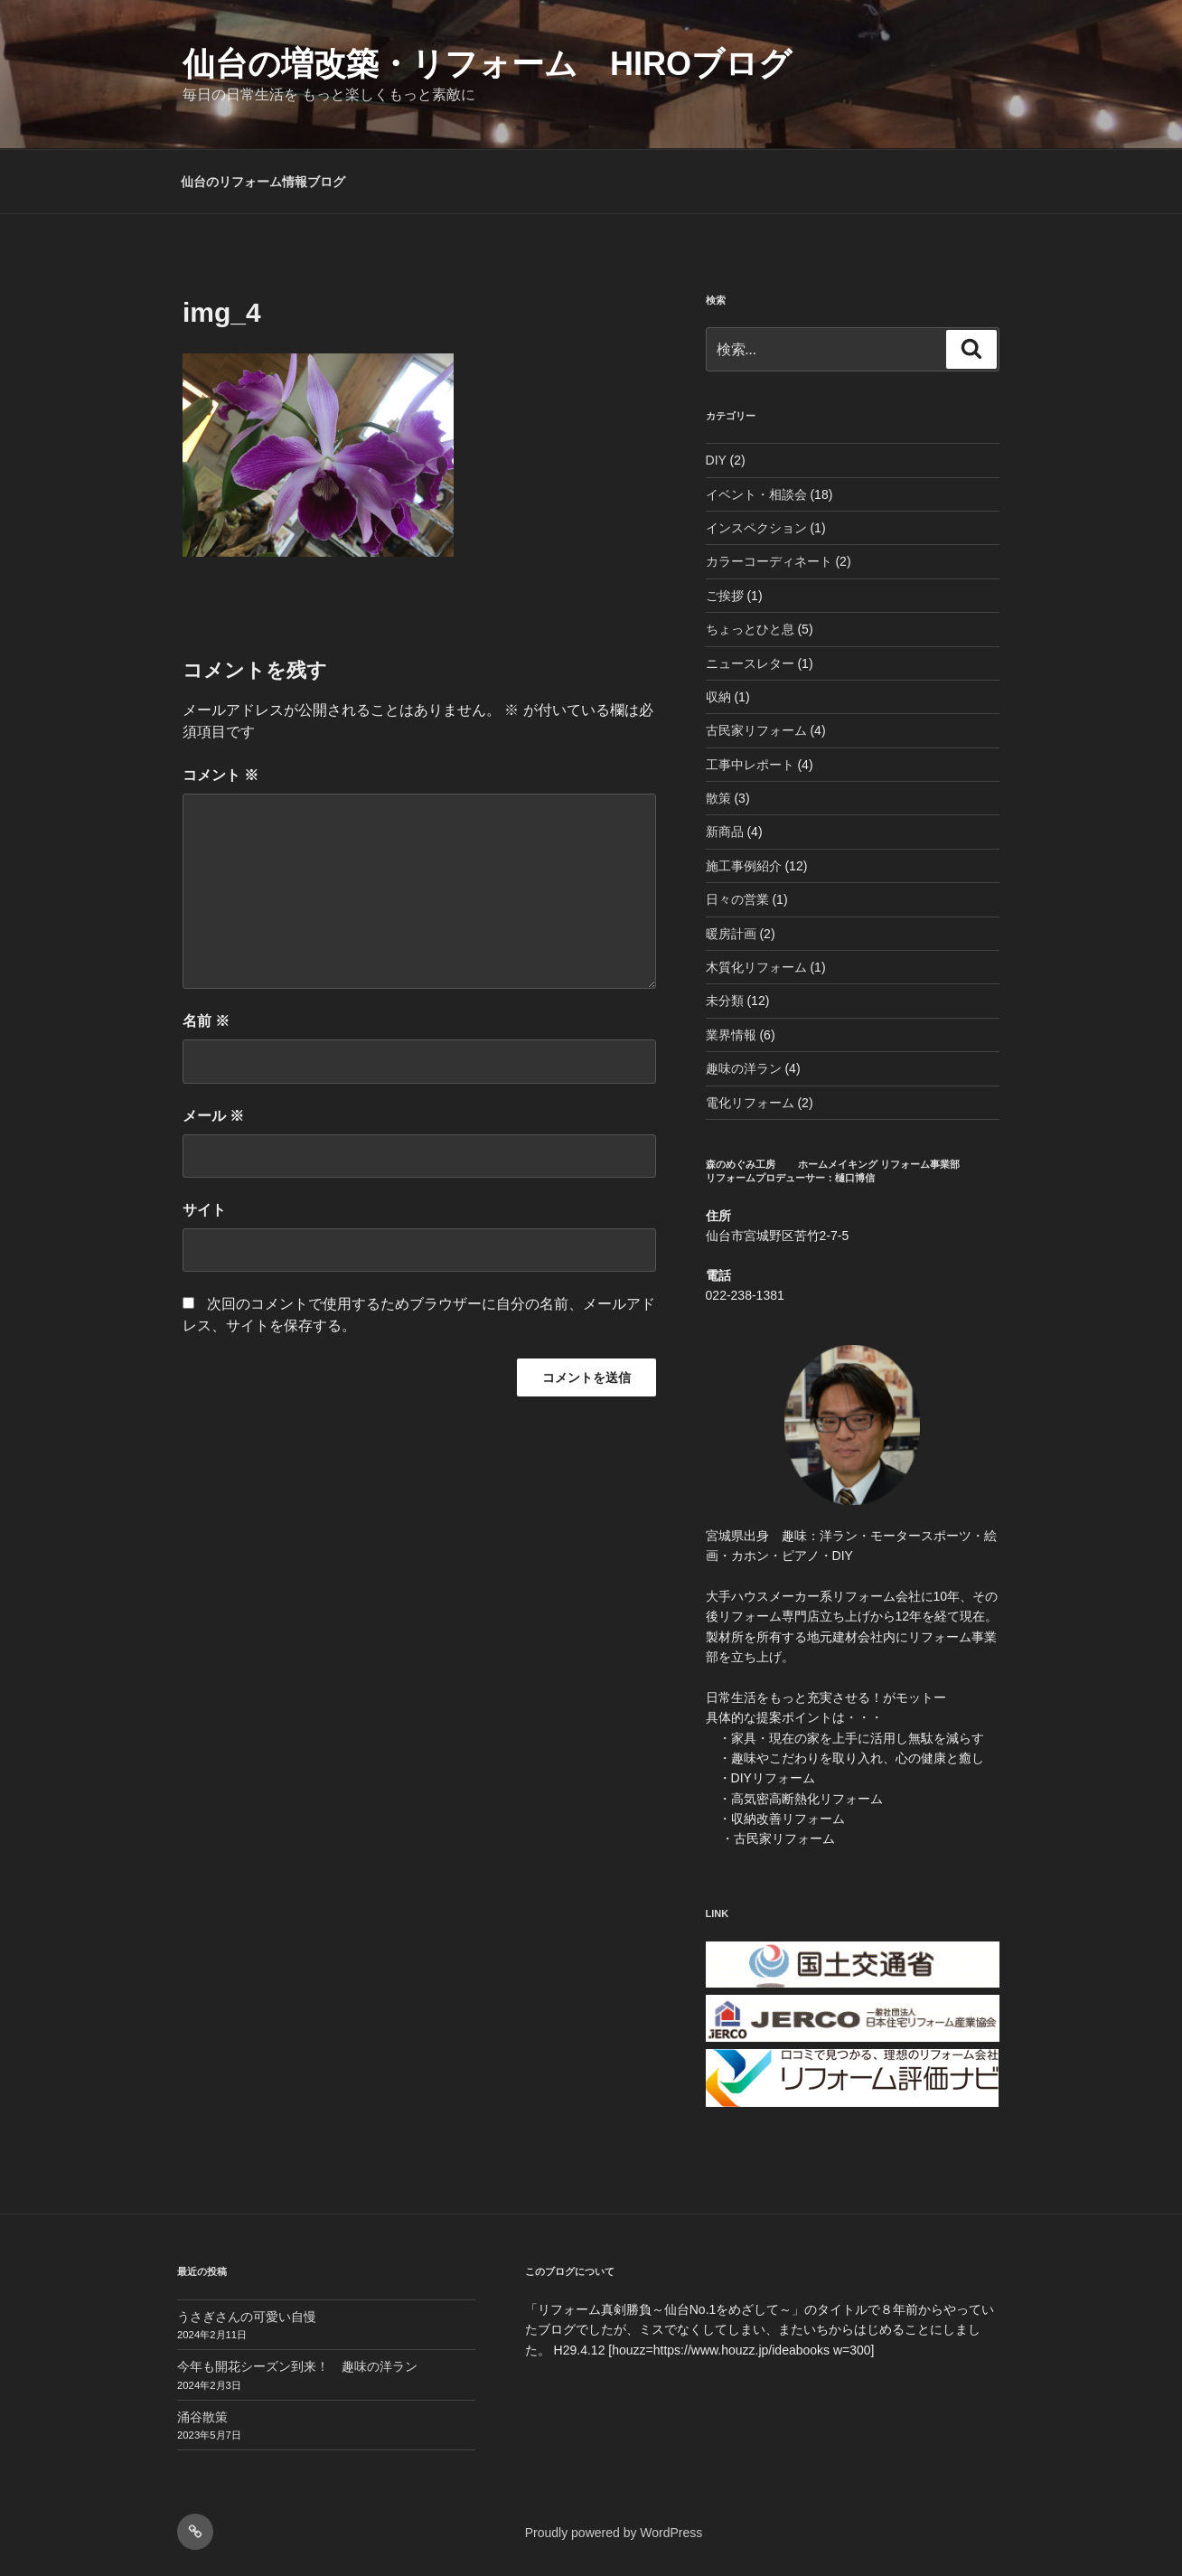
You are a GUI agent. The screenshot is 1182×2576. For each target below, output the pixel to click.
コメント (220, 775)
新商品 (725, 831)
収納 (718, 697)
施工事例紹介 (744, 866)
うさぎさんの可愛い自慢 (246, 2316)
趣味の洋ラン (744, 1068)
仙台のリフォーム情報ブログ (263, 181)
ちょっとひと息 (750, 629)
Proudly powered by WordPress (614, 2532)
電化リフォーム (750, 1102)
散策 (718, 798)
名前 (206, 1021)
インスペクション (756, 528)
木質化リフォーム (756, 967)
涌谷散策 (202, 2417)
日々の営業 (737, 899)
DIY (716, 460)
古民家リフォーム (756, 730)
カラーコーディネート (769, 561)
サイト (204, 1209)
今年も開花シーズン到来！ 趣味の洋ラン (297, 2366)
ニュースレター (750, 663)
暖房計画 (731, 933)
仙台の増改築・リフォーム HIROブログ (487, 63)
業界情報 (731, 1035)
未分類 (725, 1000)
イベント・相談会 (756, 494)
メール (213, 1115)
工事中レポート (750, 764)
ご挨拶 (725, 595)
